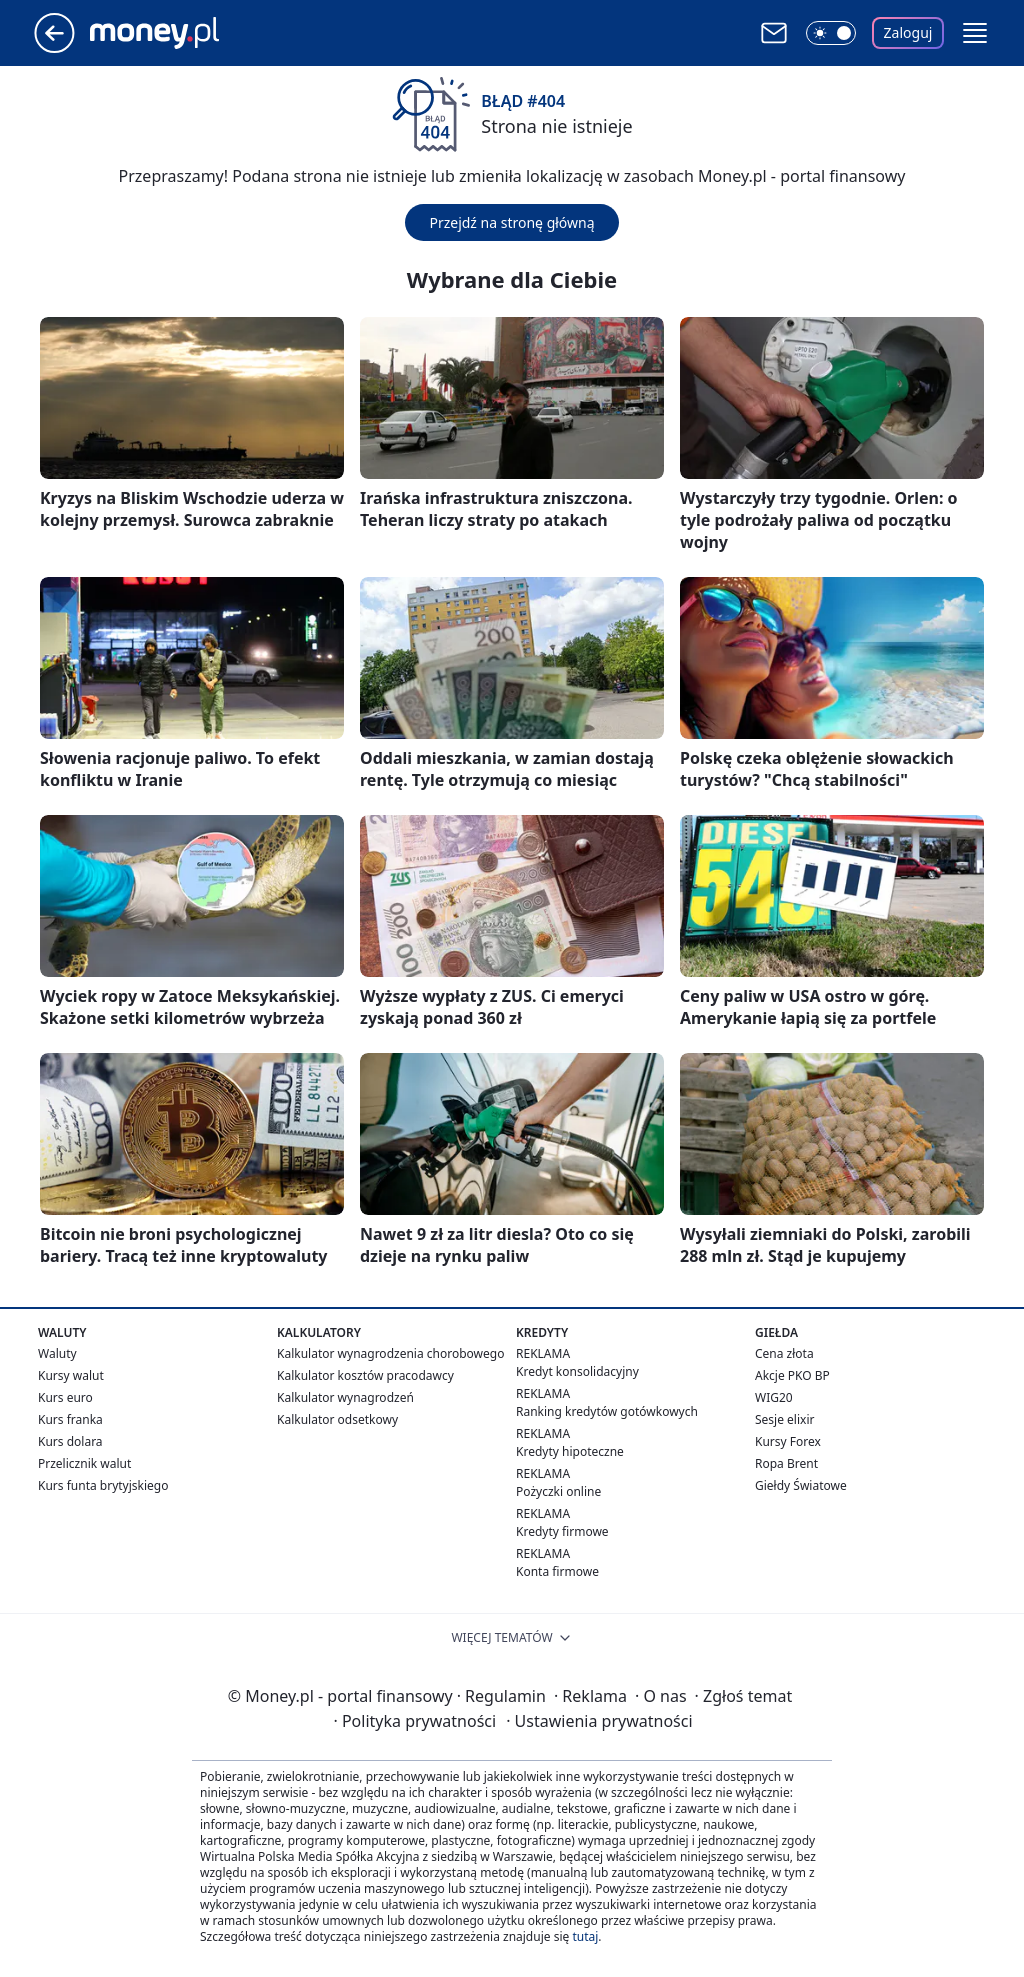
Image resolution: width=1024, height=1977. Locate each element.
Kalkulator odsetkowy (337, 1419)
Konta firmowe (557, 1571)
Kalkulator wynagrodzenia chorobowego (390, 1353)
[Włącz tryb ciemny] (831, 33)
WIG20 (774, 1397)
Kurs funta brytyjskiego (103, 1485)
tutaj (585, 1936)
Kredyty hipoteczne (570, 1451)
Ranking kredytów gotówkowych (607, 1411)
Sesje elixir (784, 1419)
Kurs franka (70, 1419)
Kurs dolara (70, 1441)
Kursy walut (71, 1375)
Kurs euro (65, 1397)
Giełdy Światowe (801, 1485)
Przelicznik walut (84, 1463)
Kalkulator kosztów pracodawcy (365, 1375)
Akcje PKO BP (792, 1375)
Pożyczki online (558, 1491)
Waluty (57, 1353)
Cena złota (784, 1353)
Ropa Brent (786, 1463)
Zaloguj (908, 32)
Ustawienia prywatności (599, 1721)
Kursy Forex (788, 1441)
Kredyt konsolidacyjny (577, 1371)
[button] (975, 33)
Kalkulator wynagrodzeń (345, 1397)
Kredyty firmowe (562, 1531)
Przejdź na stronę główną (511, 222)
